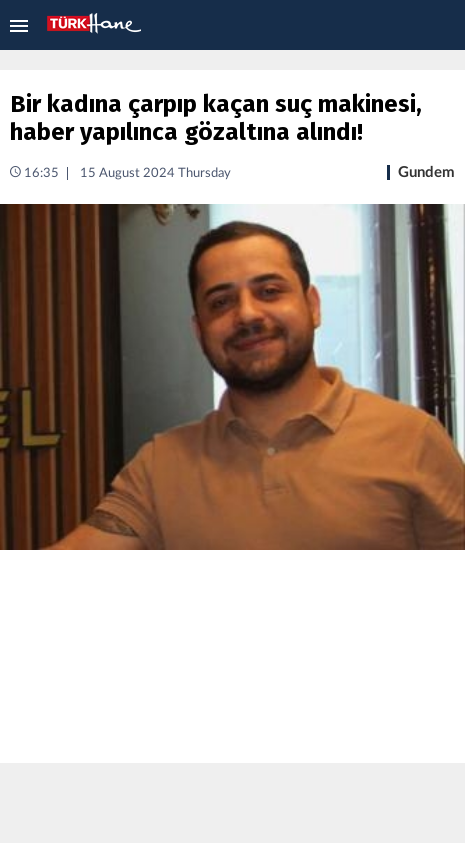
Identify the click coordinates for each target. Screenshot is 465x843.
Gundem (426, 172)
